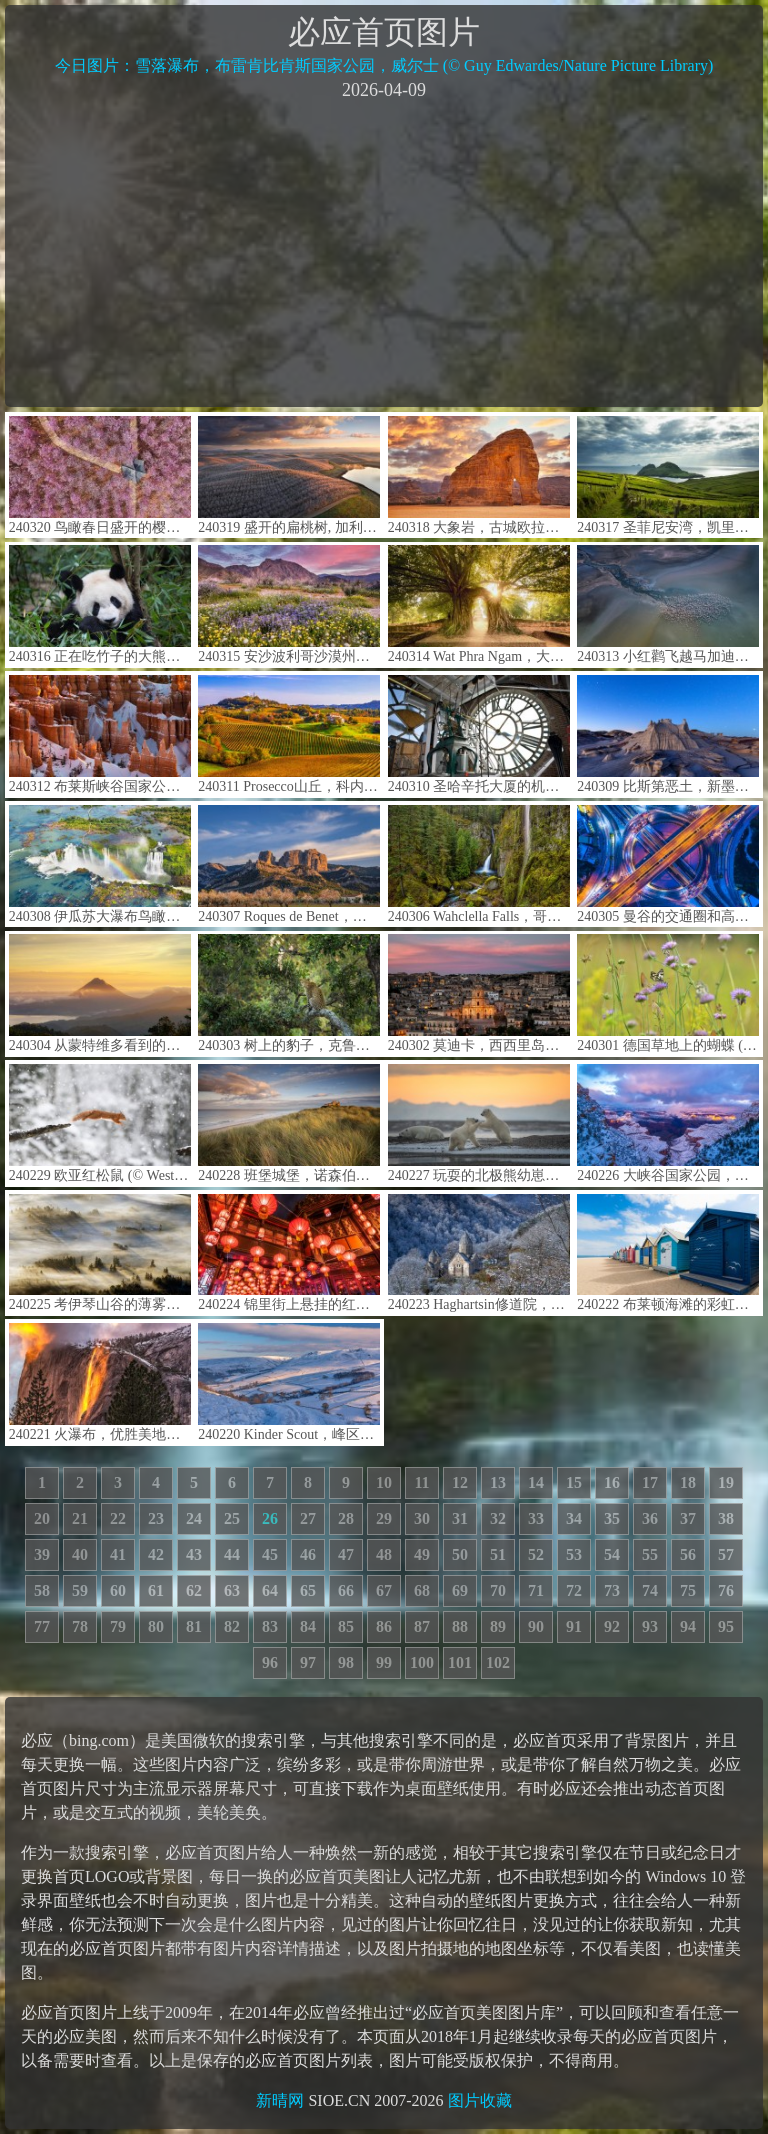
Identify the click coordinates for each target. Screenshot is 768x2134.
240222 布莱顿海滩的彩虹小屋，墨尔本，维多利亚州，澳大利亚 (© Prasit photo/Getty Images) (668, 1253)
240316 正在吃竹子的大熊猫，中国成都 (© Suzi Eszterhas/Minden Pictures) (100, 604)
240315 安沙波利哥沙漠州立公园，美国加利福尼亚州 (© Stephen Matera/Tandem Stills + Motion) (289, 604)
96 (270, 1662)
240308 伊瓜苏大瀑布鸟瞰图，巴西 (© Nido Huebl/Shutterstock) (100, 864)
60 (118, 1590)
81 (194, 1626)
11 (421, 1482)
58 (42, 1590)
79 (118, 1626)
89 (498, 1626)
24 (194, 1518)
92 (612, 1626)
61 (156, 1590)
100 (422, 1662)
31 (460, 1518)
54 (612, 1554)
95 (726, 1626)
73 (612, 1590)
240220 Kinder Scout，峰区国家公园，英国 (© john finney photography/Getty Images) (289, 1382)
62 (194, 1590)
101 (460, 1662)
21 (80, 1518)
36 (650, 1518)
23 (156, 1518)
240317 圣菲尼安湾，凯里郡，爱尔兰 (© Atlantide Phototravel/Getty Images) (668, 475)
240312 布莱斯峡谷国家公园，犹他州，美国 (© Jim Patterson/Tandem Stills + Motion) (100, 734)
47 (346, 1554)
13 (498, 1482)
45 (270, 1554)
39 (42, 1554)
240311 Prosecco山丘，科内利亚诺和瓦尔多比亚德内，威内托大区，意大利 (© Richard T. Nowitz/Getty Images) (289, 734)
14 (536, 1482)
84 (308, 1626)
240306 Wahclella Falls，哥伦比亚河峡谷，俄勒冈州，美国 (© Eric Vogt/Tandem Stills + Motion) (479, 864)
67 (384, 1590)
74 (650, 1590)
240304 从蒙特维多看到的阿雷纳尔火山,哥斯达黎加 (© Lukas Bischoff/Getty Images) (100, 993)
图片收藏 (480, 2100)
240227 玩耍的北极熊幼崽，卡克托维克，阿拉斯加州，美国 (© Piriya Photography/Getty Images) (479, 1123)
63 (232, 1590)
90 (536, 1626)
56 (688, 1554)
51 (498, 1554)
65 (308, 1590)
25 (232, 1518)
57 (726, 1554)
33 (536, 1518)
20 (42, 1518)
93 (650, 1626)
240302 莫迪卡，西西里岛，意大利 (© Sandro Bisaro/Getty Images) (479, 993)
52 (536, 1554)
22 (118, 1518)
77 (42, 1626)
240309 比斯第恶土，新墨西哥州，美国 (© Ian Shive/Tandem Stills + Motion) (668, 734)
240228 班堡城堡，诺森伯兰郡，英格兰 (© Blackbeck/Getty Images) (289, 1123)
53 (574, 1554)
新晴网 (280, 2100)
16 (612, 1482)
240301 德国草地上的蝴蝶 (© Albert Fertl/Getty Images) (668, 993)
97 (308, 1662)
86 (384, 1626)
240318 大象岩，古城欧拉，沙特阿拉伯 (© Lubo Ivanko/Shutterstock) (479, 475)
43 (194, 1554)
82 (232, 1626)
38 (726, 1518)
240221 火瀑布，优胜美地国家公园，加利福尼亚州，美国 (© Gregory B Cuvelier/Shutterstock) (100, 1382)
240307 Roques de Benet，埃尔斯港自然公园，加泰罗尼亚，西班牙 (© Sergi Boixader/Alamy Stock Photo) (289, 864)
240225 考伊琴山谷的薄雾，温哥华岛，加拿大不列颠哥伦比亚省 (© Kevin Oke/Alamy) (100, 1253)
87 (422, 1626)
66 (346, 1590)
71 (536, 1590)
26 (270, 1518)
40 (80, 1554)
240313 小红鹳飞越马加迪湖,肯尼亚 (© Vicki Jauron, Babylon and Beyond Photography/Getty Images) (668, 604)
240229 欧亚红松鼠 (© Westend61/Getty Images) (100, 1123)
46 (308, 1554)
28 (346, 1518)
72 (574, 1590)
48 (384, 1554)
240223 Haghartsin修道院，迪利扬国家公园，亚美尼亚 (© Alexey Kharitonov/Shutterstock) (479, 1253)
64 (270, 1590)
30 (422, 1518)
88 (460, 1626)
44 (232, 1554)
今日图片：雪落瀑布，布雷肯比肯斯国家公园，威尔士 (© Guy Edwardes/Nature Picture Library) (384, 65)
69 (460, 1590)
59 (80, 1590)
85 (346, 1626)
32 (498, 1518)
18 (688, 1482)
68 (422, 1590)
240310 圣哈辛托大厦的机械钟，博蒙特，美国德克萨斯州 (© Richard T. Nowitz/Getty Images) (479, 734)
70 (498, 1590)
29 (384, 1518)
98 (346, 1662)
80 (156, 1626)
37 (688, 1518)
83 (270, 1626)
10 (384, 1482)
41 (118, 1554)
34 (574, 1518)
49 (422, 1554)
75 (688, 1590)
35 (612, 1518)
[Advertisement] (384, 252)
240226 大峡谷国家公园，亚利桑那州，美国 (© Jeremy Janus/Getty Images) (668, 1123)
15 (574, 1482)
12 (460, 1482)
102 (498, 1662)
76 (726, 1590)
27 (308, 1518)
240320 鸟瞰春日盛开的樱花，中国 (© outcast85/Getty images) (100, 475)
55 (650, 1554)
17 (650, 1482)
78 (80, 1626)
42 (156, 1554)
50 (460, 1554)
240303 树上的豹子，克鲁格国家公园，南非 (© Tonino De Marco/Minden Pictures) (289, 993)
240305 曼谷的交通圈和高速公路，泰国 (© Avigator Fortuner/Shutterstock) (668, 864)
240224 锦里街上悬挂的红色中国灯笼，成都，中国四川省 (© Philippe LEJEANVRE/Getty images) (289, 1253)
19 (726, 1482)
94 (688, 1626)
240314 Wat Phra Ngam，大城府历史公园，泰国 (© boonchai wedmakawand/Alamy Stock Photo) (479, 604)
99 (384, 1662)
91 (574, 1626)
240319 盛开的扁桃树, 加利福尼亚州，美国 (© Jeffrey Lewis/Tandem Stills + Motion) (289, 475)
